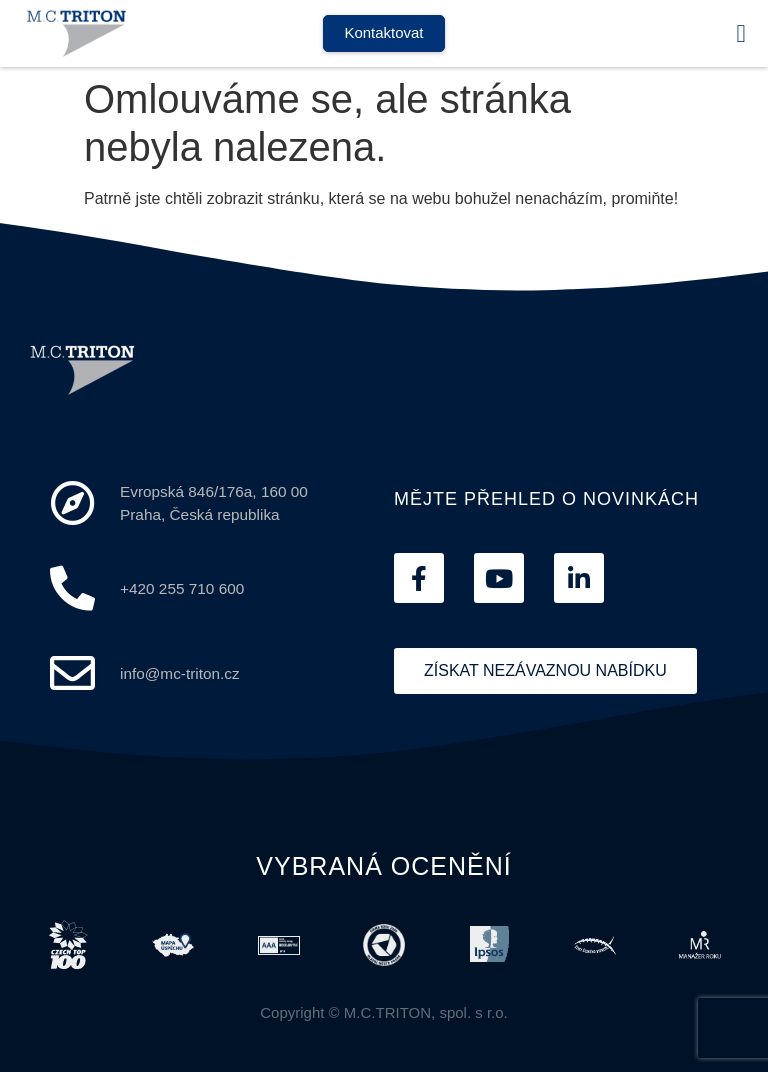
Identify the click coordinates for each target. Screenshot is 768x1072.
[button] (741, 34)
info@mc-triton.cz (180, 673)
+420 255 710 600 (182, 588)
